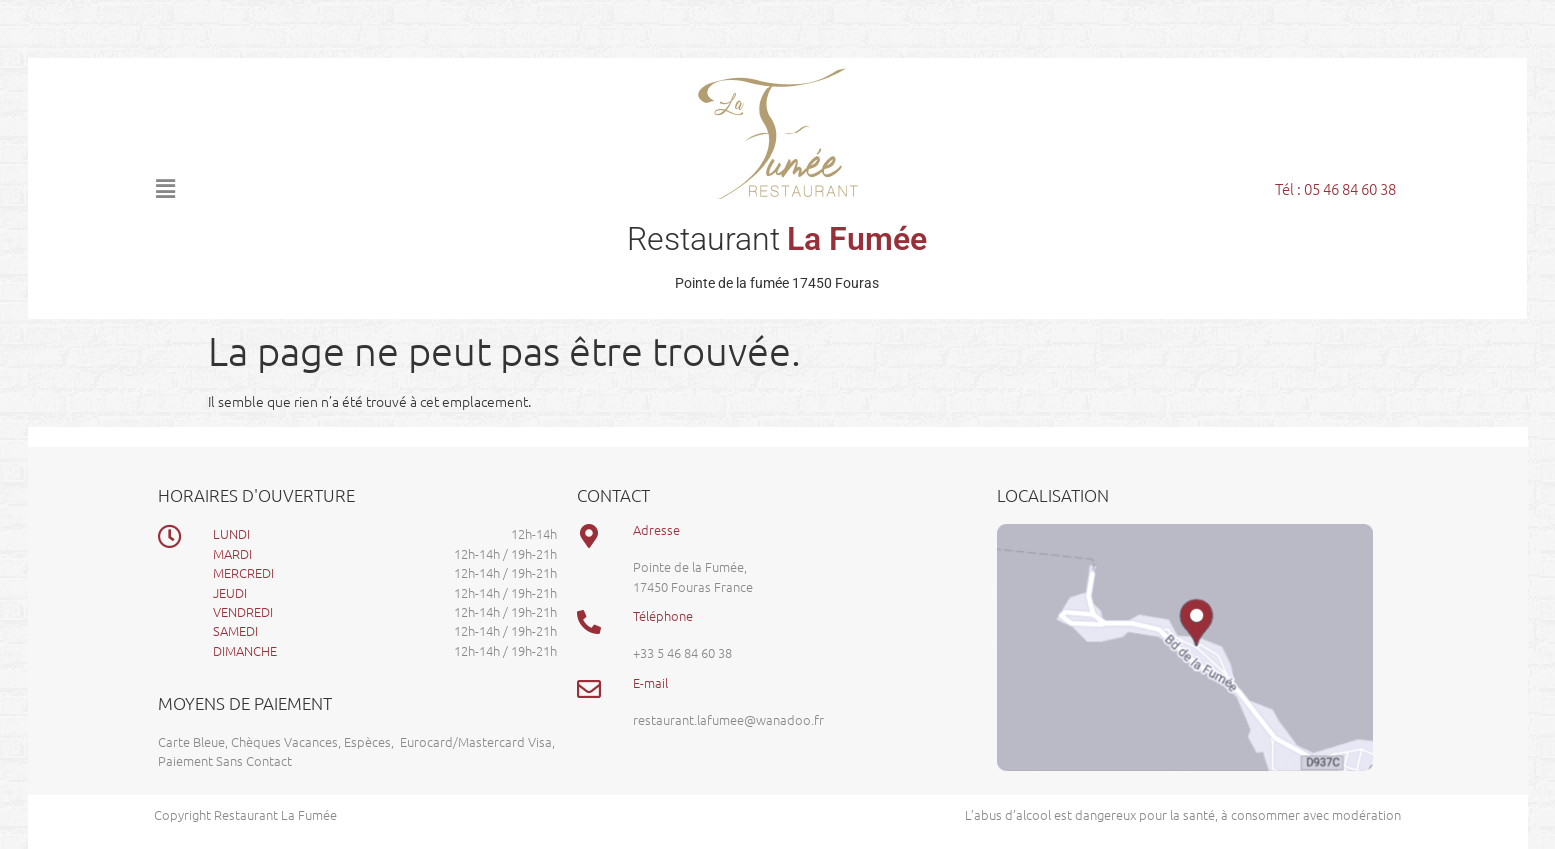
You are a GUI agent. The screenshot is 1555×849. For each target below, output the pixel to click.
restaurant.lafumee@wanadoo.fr (728, 719)
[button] (333, 188)
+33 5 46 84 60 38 (682, 652)
